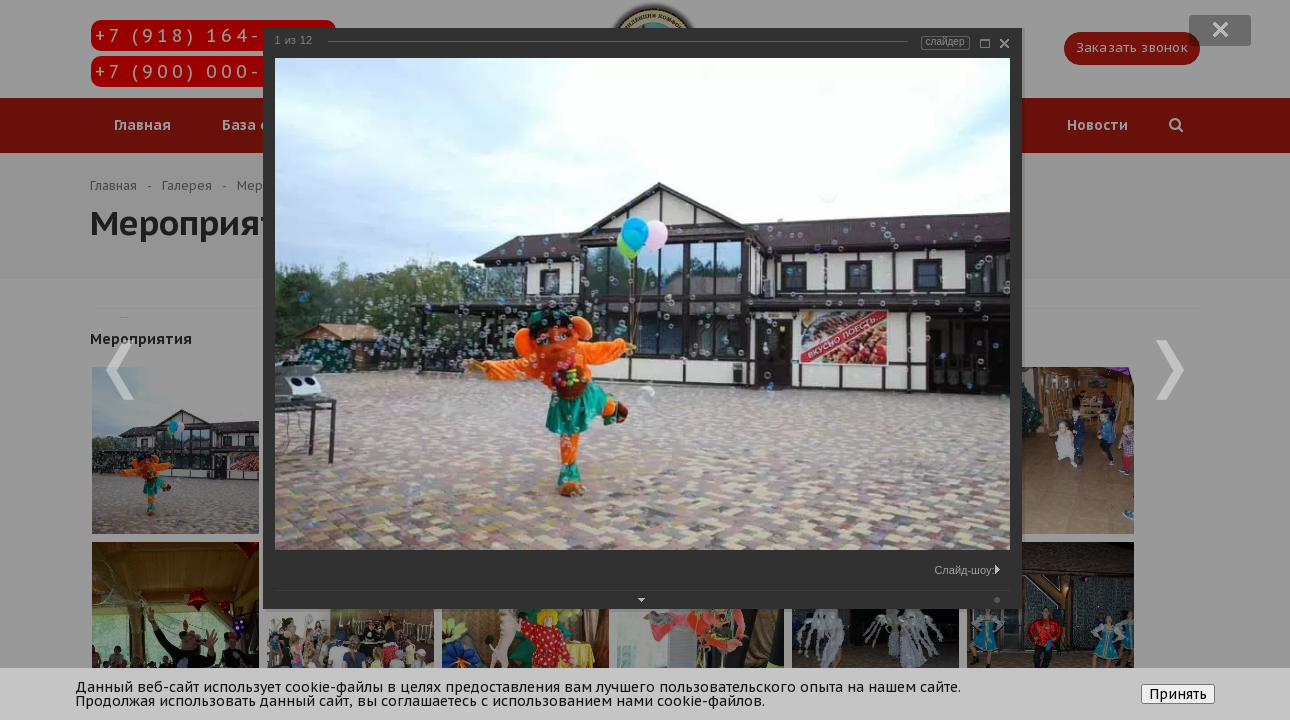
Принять (1178, 694)
